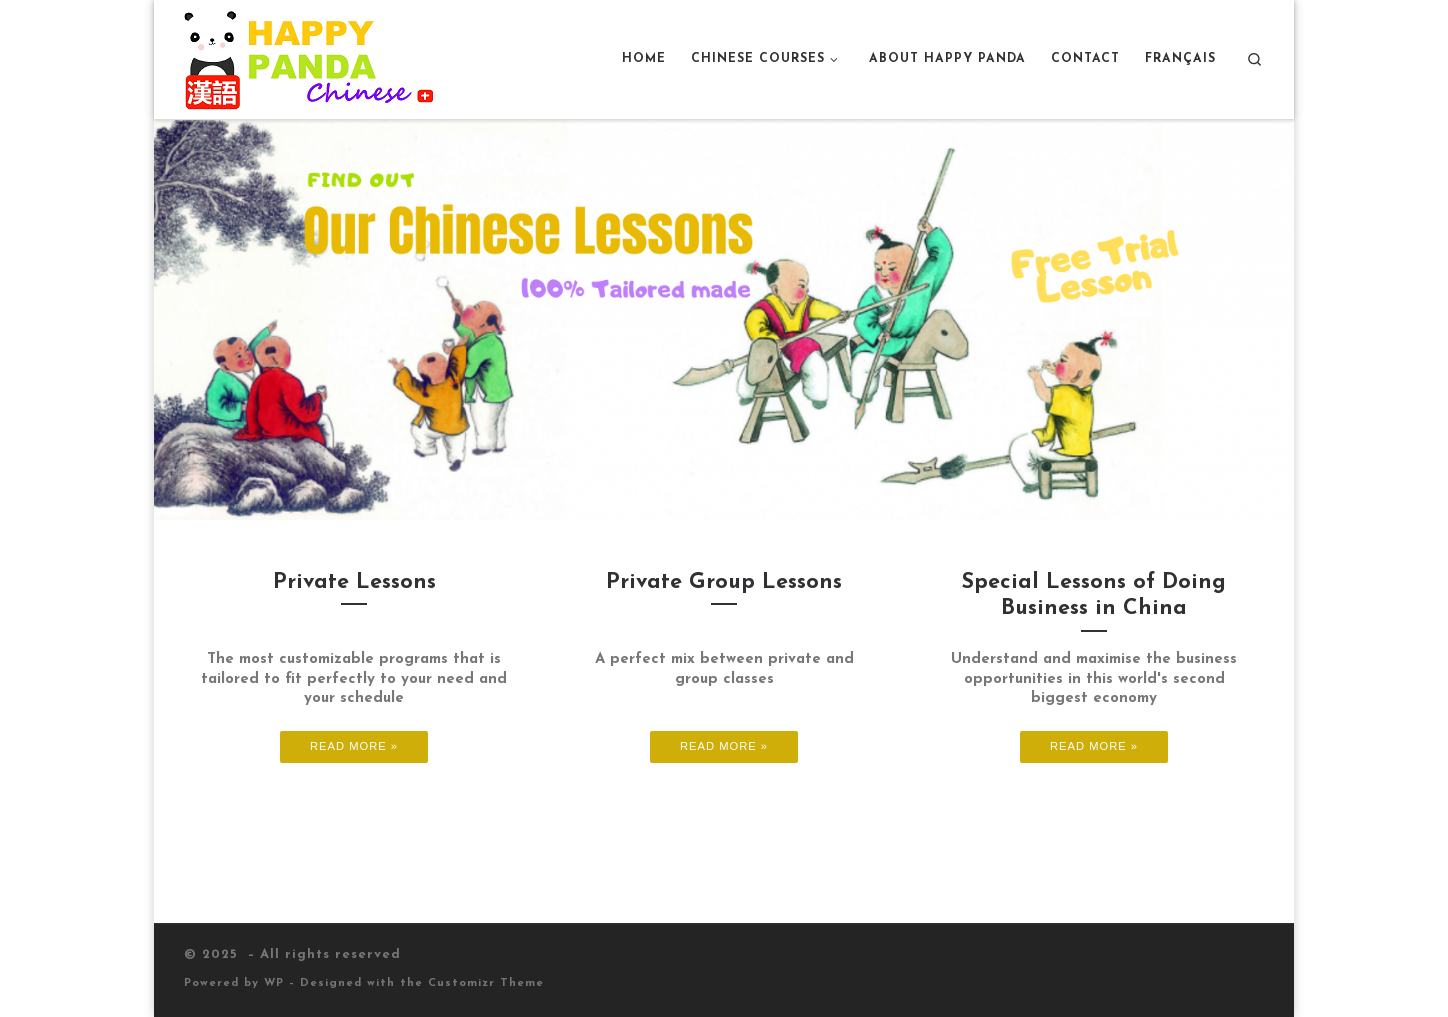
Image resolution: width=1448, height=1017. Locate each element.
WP (274, 983)
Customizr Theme (486, 983)
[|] (309, 57)
